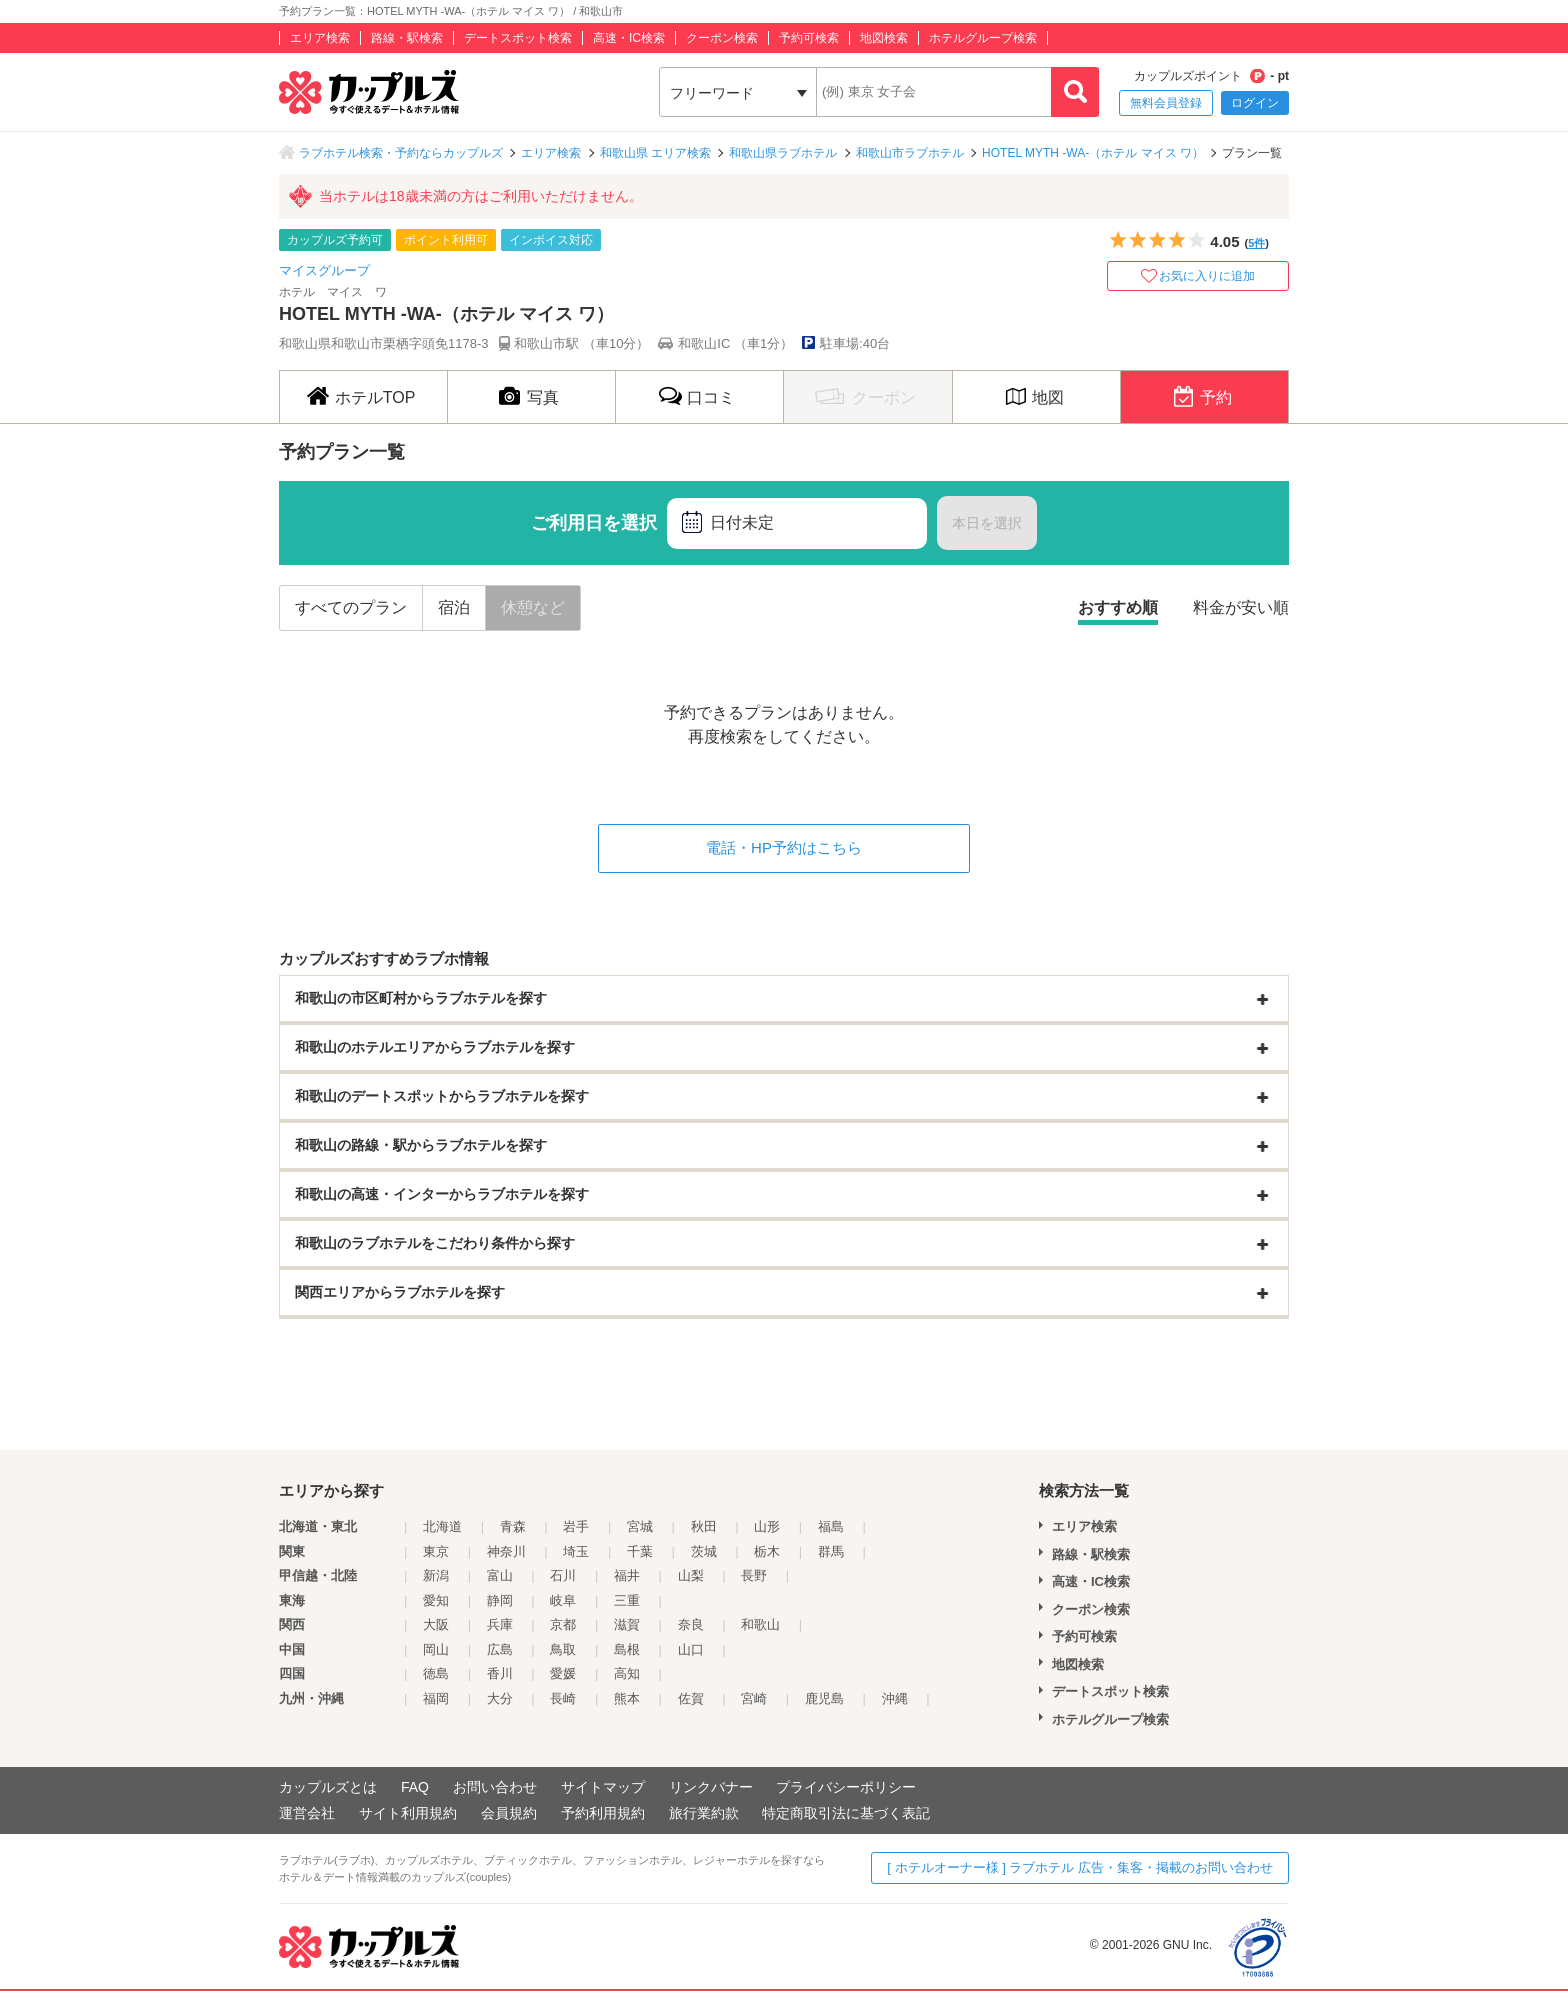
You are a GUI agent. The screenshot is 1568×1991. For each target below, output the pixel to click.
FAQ (415, 1787)
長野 (754, 1575)
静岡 (500, 1600)
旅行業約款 (704, 1813)
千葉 (640, 1551)
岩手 (576, 1526)
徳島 (436, 1673)
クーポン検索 (722, 38)
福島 (831, 1526)
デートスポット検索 (518, 38)
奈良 (691, 1624)
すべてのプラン (351, 607)
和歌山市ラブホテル (910, 153)
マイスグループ (324, 270)
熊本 (627, 1698)
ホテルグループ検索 (983, 38)
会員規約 (509, 1813)
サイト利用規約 (408, 1813)
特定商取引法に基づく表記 (846, 1813)
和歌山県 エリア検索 (655, 153)
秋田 (704, 1526)
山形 (767, 1526)
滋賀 (627, 1624)
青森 (513, 1526)
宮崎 (754, 1698)
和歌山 (760, 1624)
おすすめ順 (1118, 607)
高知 (627, 1673)
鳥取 (563, 1649)
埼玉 (576, 1551)
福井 (627, 1575)
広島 (500, 1649)
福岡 (436, 1698)
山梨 (691, 1575)
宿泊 (454, 607)
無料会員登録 (1166, 103)
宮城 (640, 1526)
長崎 (563, 1698)
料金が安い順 (1241, 607)
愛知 (436, 1600)
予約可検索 (809, 38)
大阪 (436, 1624)
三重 (627, 1600)
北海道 (442, 1526)
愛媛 (563, 1673)
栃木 (767, 1551)
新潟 (436, 1575)
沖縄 (895, 1698)
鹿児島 (824, 1698)
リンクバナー (711, 1787)
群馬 (831, 1551)
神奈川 (506, 1551)
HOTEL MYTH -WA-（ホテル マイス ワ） (1093, 153)
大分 (500, 1698)
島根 (627, 1649)
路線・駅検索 (407, 38)
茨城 (704, 1551)
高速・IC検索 (629, 38)
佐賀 (691, 1698)
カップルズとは (328, 1787)
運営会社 (307, 1813)
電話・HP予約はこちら (784, 847)
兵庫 (500, 1624)
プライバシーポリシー (846, 1787)
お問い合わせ (495, 1787)
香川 (500, 1673)
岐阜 (563, 1600)
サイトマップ (603, 1787)
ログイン (1255, 103)
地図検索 (884, 38)
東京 (436, 1551)
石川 (563, 1575)
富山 (500, 1575)
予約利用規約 (603, 1813)
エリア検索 (320, 38)
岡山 (436, 1649)
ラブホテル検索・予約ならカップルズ (401, 153)
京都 (563, 1624)
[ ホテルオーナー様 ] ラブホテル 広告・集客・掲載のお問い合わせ (1080, 1867)
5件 (1256, 243)
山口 (691, 1649)
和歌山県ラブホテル (783, 153)
